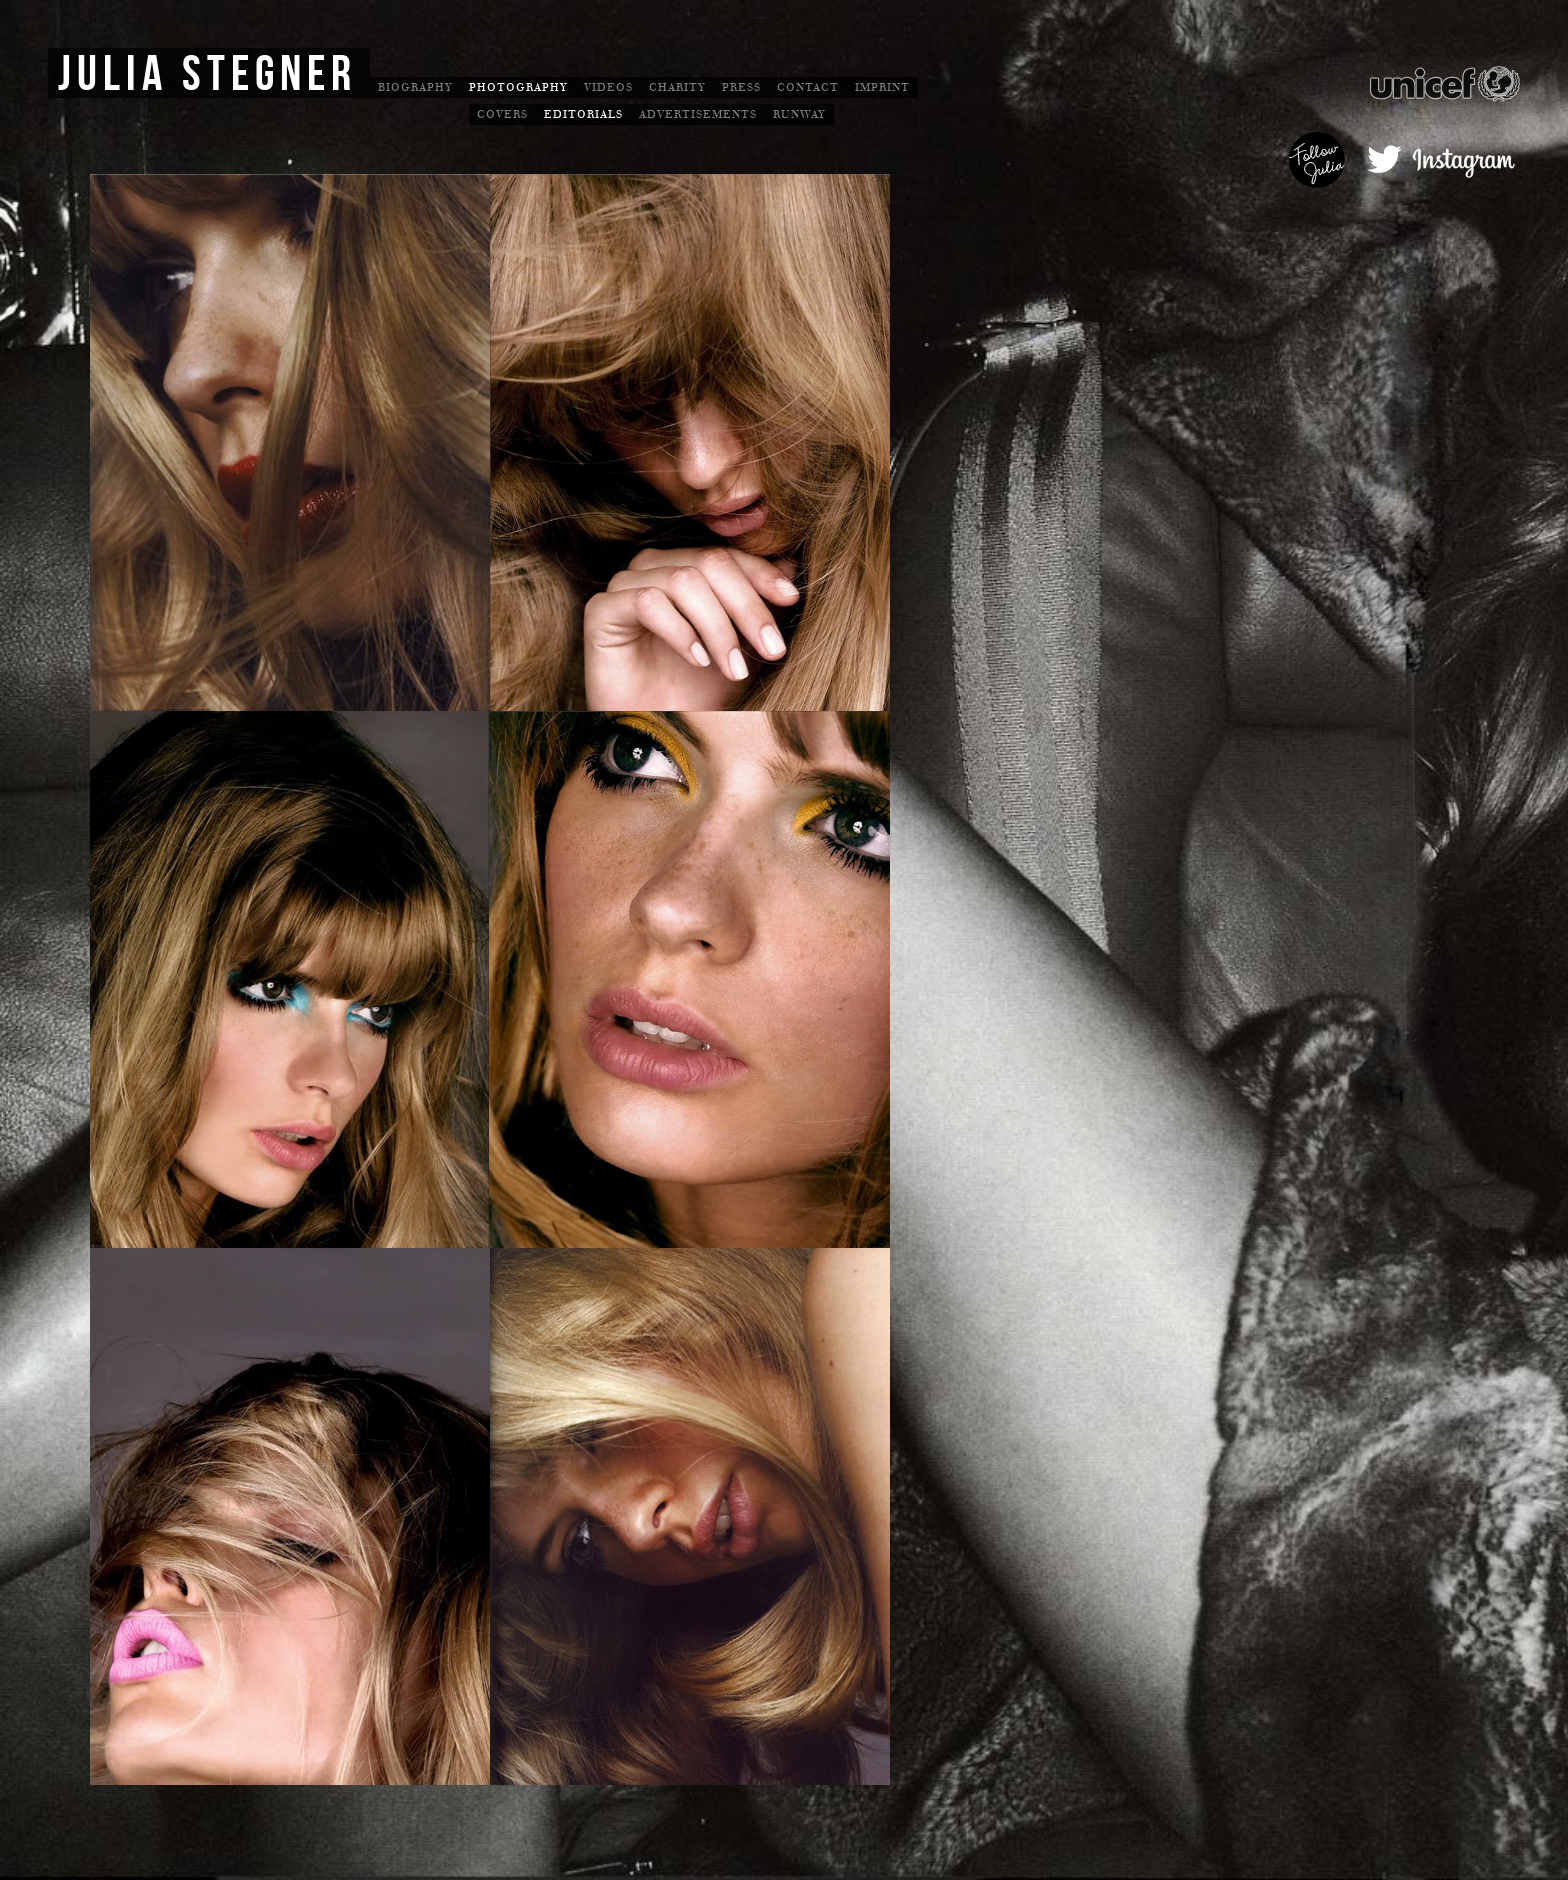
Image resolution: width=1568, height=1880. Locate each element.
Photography (518, 87)
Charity (677, 87)
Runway (799, 114)
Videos (608, 87)
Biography (415, 87)
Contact (808, 87)
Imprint (882, 87)
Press (741, 87)
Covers (502, 114)
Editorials (583, 114)
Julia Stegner (207, 75)
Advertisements (698, 114)
